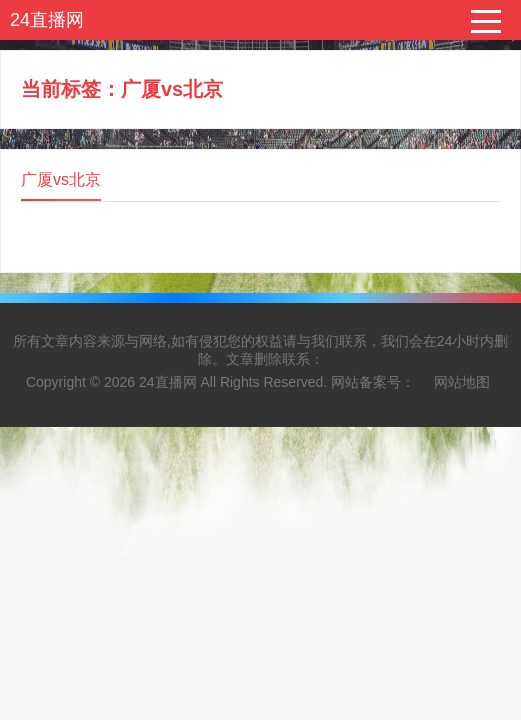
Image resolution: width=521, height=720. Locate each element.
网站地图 (462, 382)
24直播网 (47, 20)
